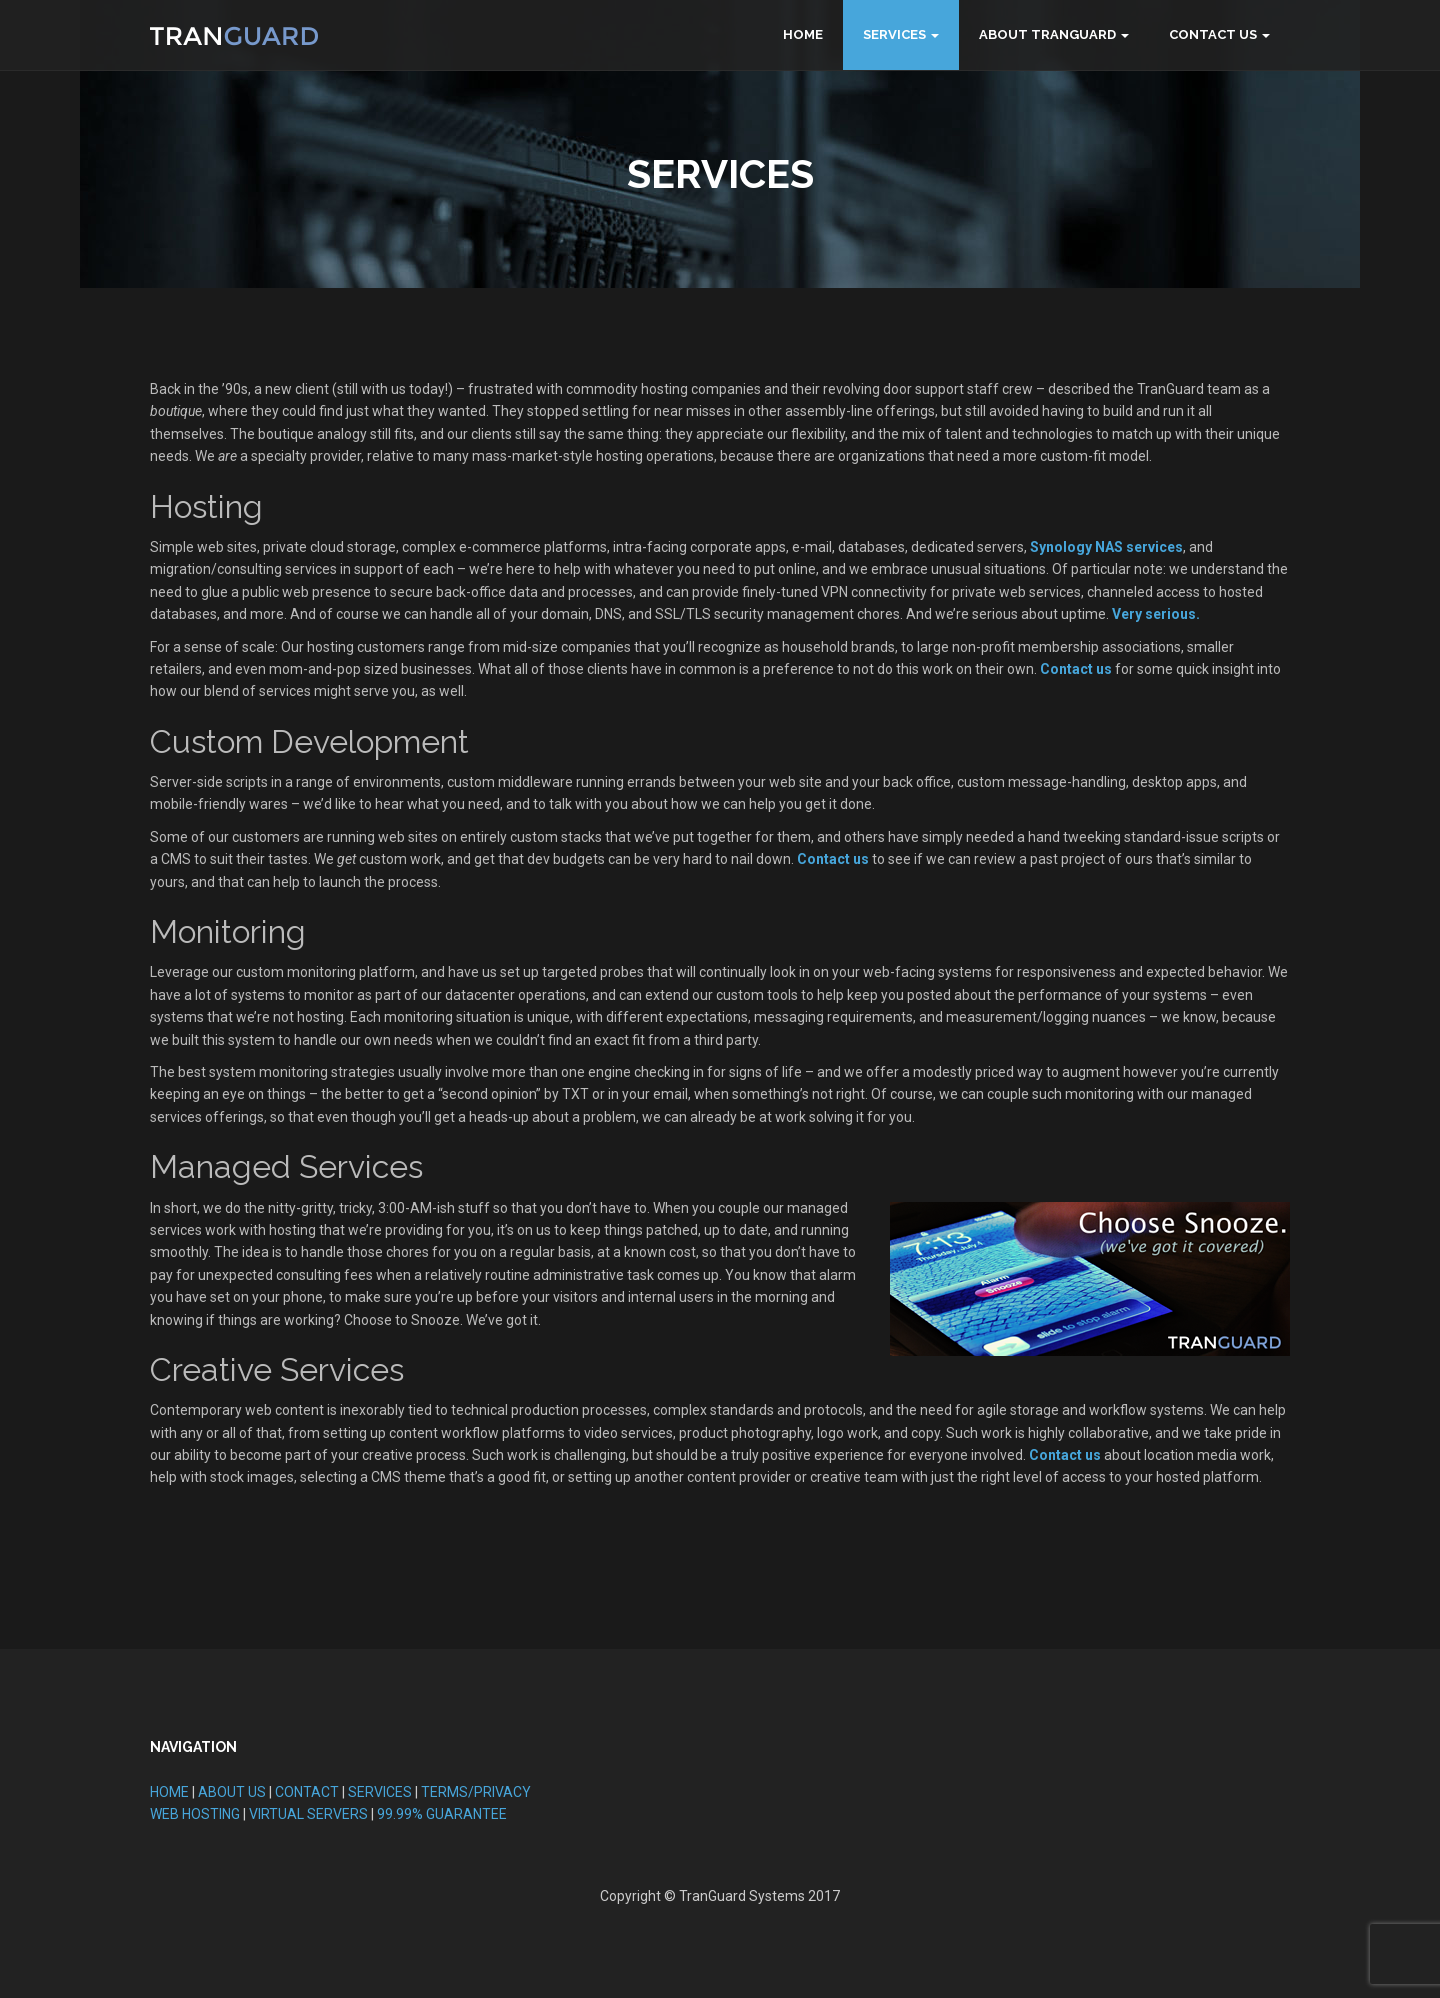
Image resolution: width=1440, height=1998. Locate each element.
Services (894, 34)
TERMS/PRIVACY (476, 1792)
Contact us (1076, 669)
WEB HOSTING (195, 1814)
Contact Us (1213, 34)
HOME (169, 1792)
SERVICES (380, 1792)
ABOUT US (232, 1792)
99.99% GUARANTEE (442, 1814)
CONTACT (307, 1792)
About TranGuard (1047, 34)
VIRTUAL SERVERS (308, 1814)
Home (803, 34)
